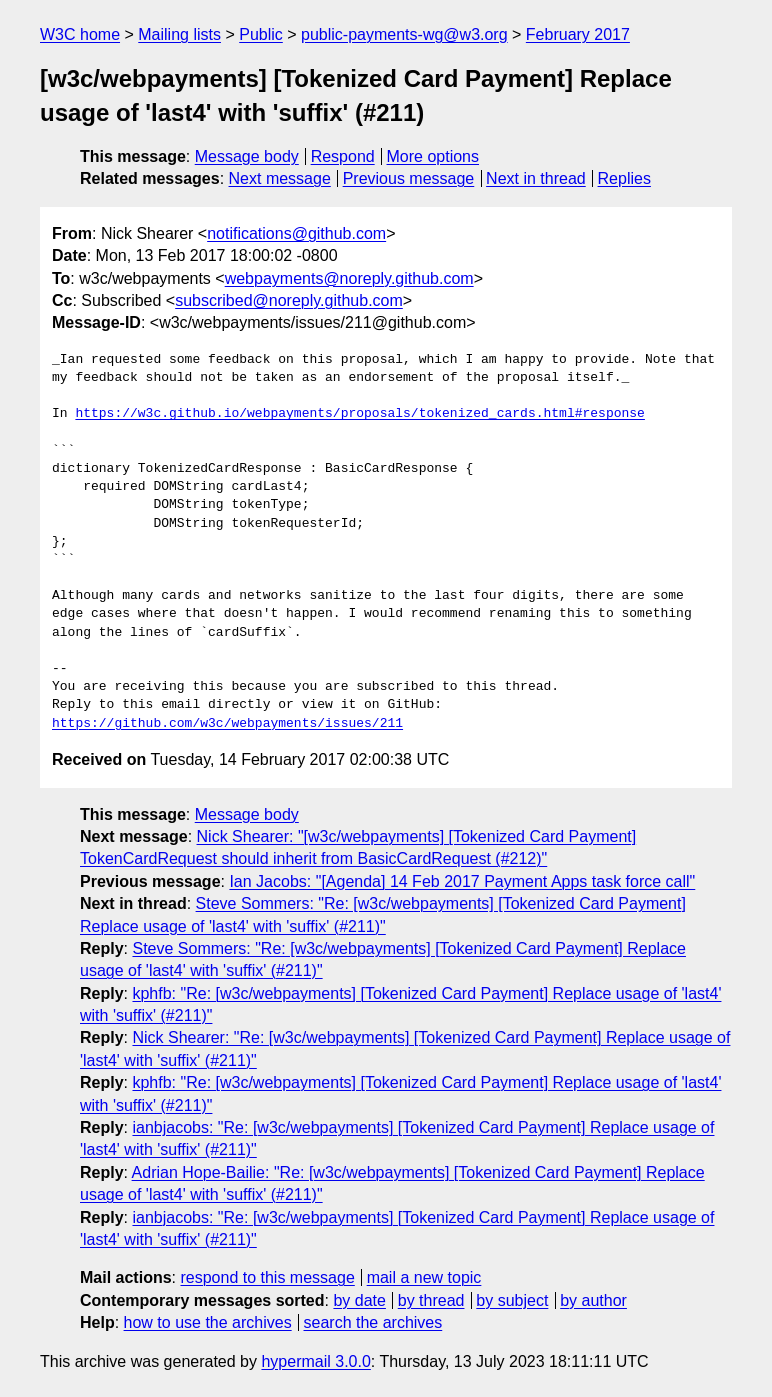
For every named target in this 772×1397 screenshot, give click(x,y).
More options (433, 156)
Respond (343, 156)
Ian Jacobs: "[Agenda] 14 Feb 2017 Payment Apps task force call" (462, 881)
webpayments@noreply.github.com (349, 278)
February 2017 (578, 34)
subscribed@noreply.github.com (289, 300)
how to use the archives (208, 1322)
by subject (512, 1300)
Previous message (409, 178)
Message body (247, 156)
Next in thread (536, 178)
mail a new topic (424, 1277)
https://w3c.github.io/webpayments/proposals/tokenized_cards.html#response (359, 414)
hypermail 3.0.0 (315, 1361)
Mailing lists (179, 34)
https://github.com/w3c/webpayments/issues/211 (227, 724)
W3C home (80, 34)
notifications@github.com (296, 233)
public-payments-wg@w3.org (404, 34)
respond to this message (267, 1277)
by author (593, 1300)
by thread (431, 1300)
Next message (280, 178)
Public (261, 34)
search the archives (373, 1322)
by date (359, 1300)
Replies (624, 178)
